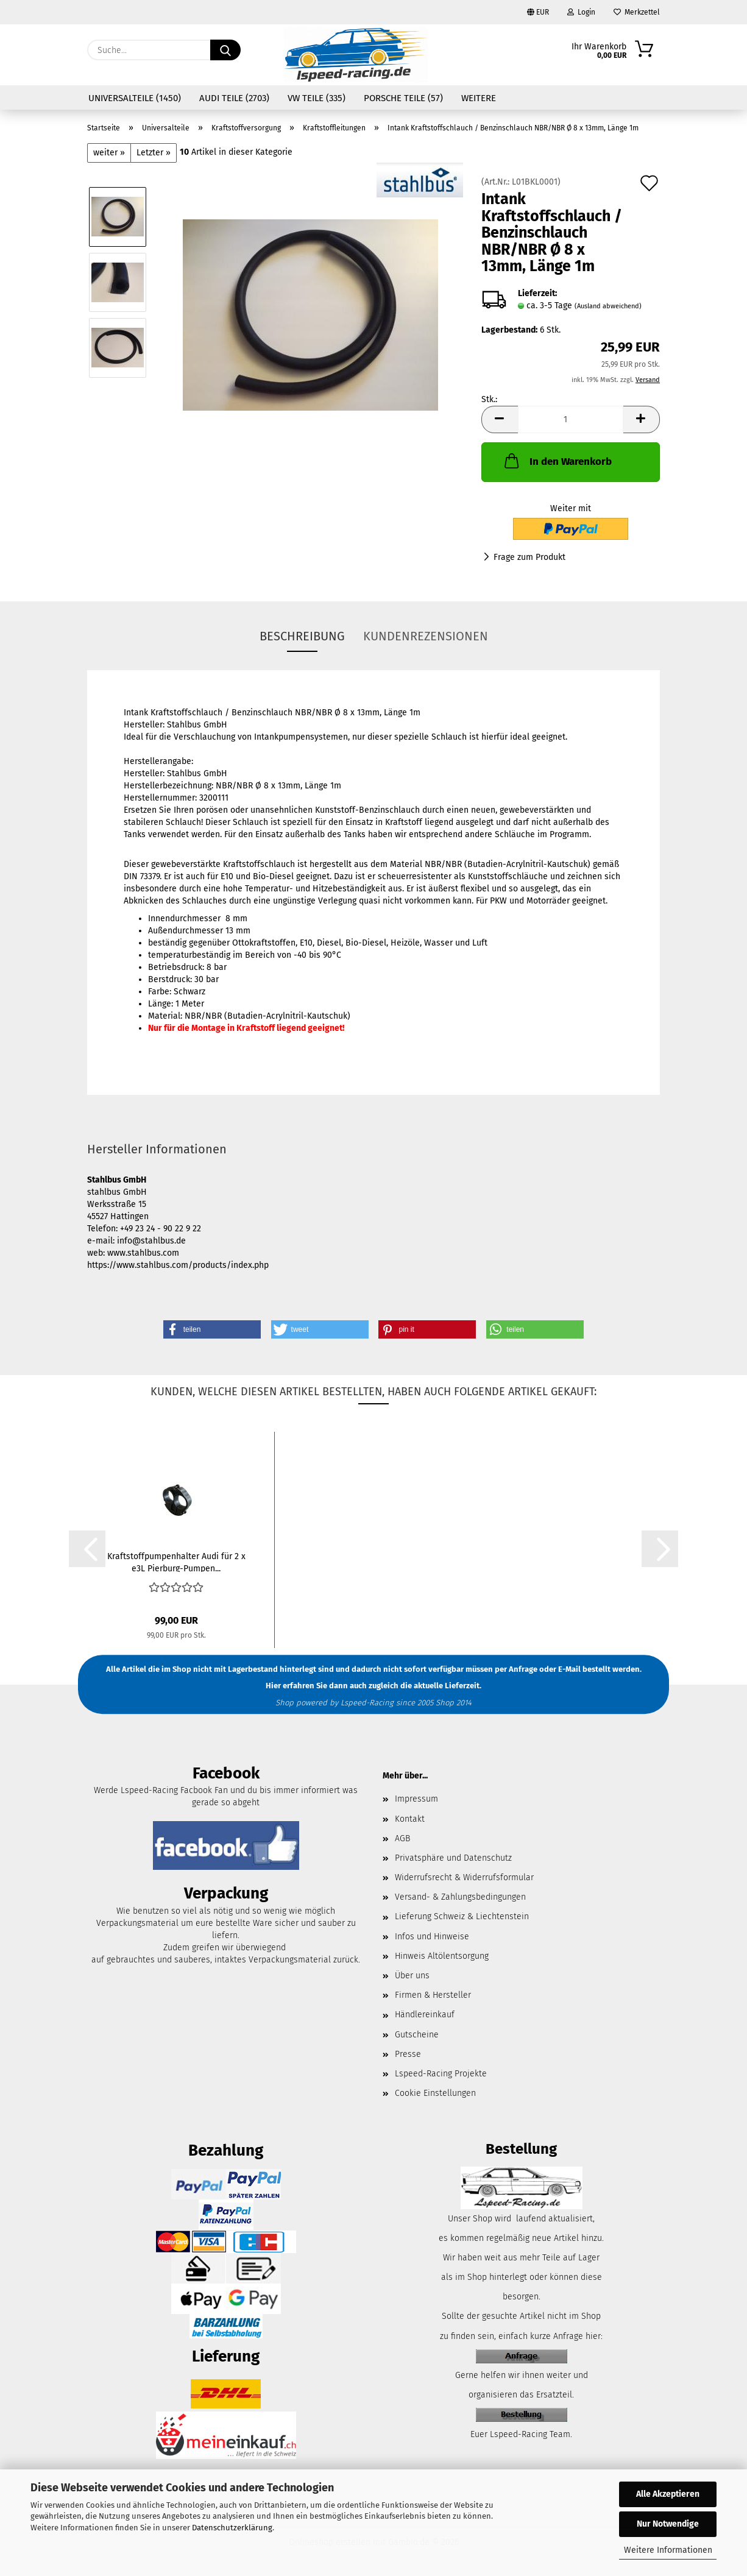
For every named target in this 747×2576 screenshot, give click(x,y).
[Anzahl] (570, 419)
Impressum (416, 1799)
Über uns (412, 1975)
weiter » (109, 152)
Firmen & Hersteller (433, 1995)
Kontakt (410, 1819)
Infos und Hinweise (432, 1936)
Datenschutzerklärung (232, 2527)
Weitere (478, 98)
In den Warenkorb (557, 460)
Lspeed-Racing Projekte (441, 2073)
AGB (402, 1838)
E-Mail (569, 1669)
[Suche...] (225, 50)
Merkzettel (637, 12)
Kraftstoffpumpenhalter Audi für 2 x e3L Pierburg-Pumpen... (176, 1561)
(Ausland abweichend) (608, 306)
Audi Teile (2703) (234, 98)
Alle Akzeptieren (667, 2494)
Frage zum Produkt (529, 557)
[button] (499, 419)
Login (581, 12)
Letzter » (153, 152)
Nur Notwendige (668, 2524)
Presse (408, 2054)
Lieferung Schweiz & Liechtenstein (462, 1916)
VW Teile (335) (316, 98)
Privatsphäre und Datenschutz (453, 1858)
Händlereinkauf (425, 2014)
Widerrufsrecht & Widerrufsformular (464, 1877)
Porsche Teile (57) (403, 98)
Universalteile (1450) (134, 98)
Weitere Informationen (668, 2550)
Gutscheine (417, 2034)
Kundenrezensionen (425, 636)
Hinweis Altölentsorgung (442, 1956)
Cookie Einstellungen (435, 2093)
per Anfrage (516, 1669)
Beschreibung (302, 636)
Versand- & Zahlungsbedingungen (460, 1897)
